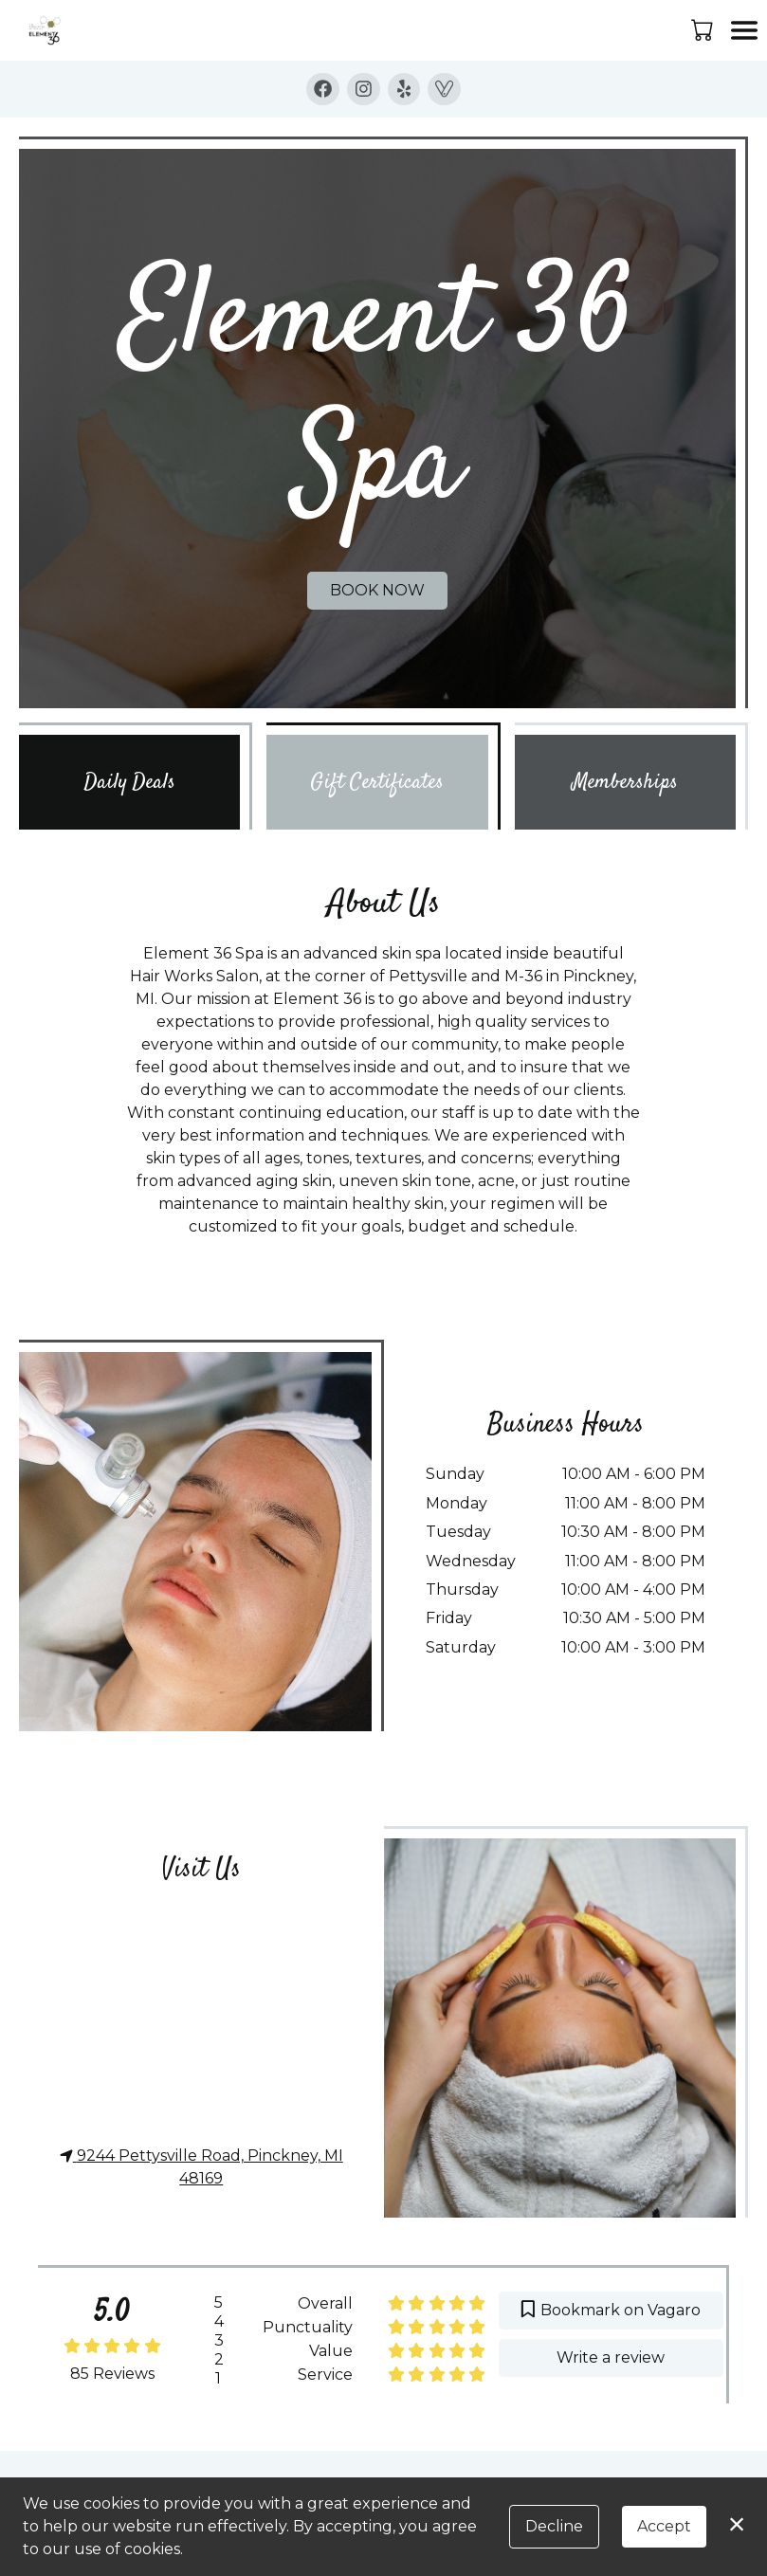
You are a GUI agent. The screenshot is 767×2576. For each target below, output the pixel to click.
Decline (554, 2526)
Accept (664, 2526)
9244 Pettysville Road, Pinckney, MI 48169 (201, 2167)
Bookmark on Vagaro (611, 2309)
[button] (703, 29)
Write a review (611, 2357)
